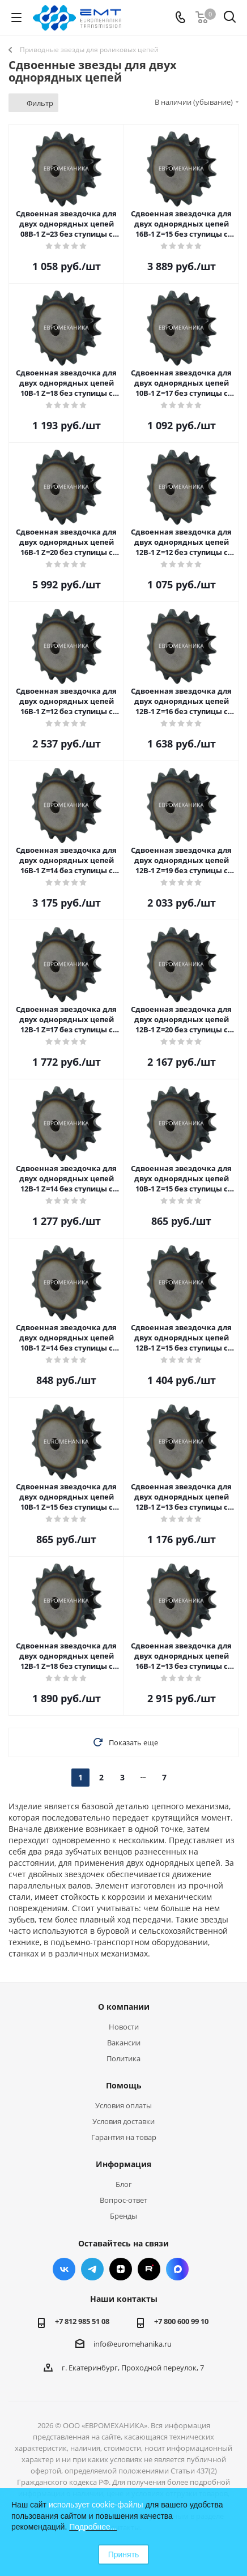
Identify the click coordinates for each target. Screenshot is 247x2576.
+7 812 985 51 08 (82, 2321)
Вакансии (123, 2042)
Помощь (124, 2085)
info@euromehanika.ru (132, 2344)
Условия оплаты (123, 2105)
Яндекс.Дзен (120, 2269)
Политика (123, 2058)
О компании (124, 2006)
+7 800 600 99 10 (181, 2321)
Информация (123, 2164)
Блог (124, 2184)
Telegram (92, 2269)
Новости (124, 2027)
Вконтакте (64, 2269)
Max (177, 2269)
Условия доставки (123, 2121)
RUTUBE (149, 2269)
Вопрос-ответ (123, 2200)
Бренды (123, 2216)
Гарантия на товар (123, 2137)
